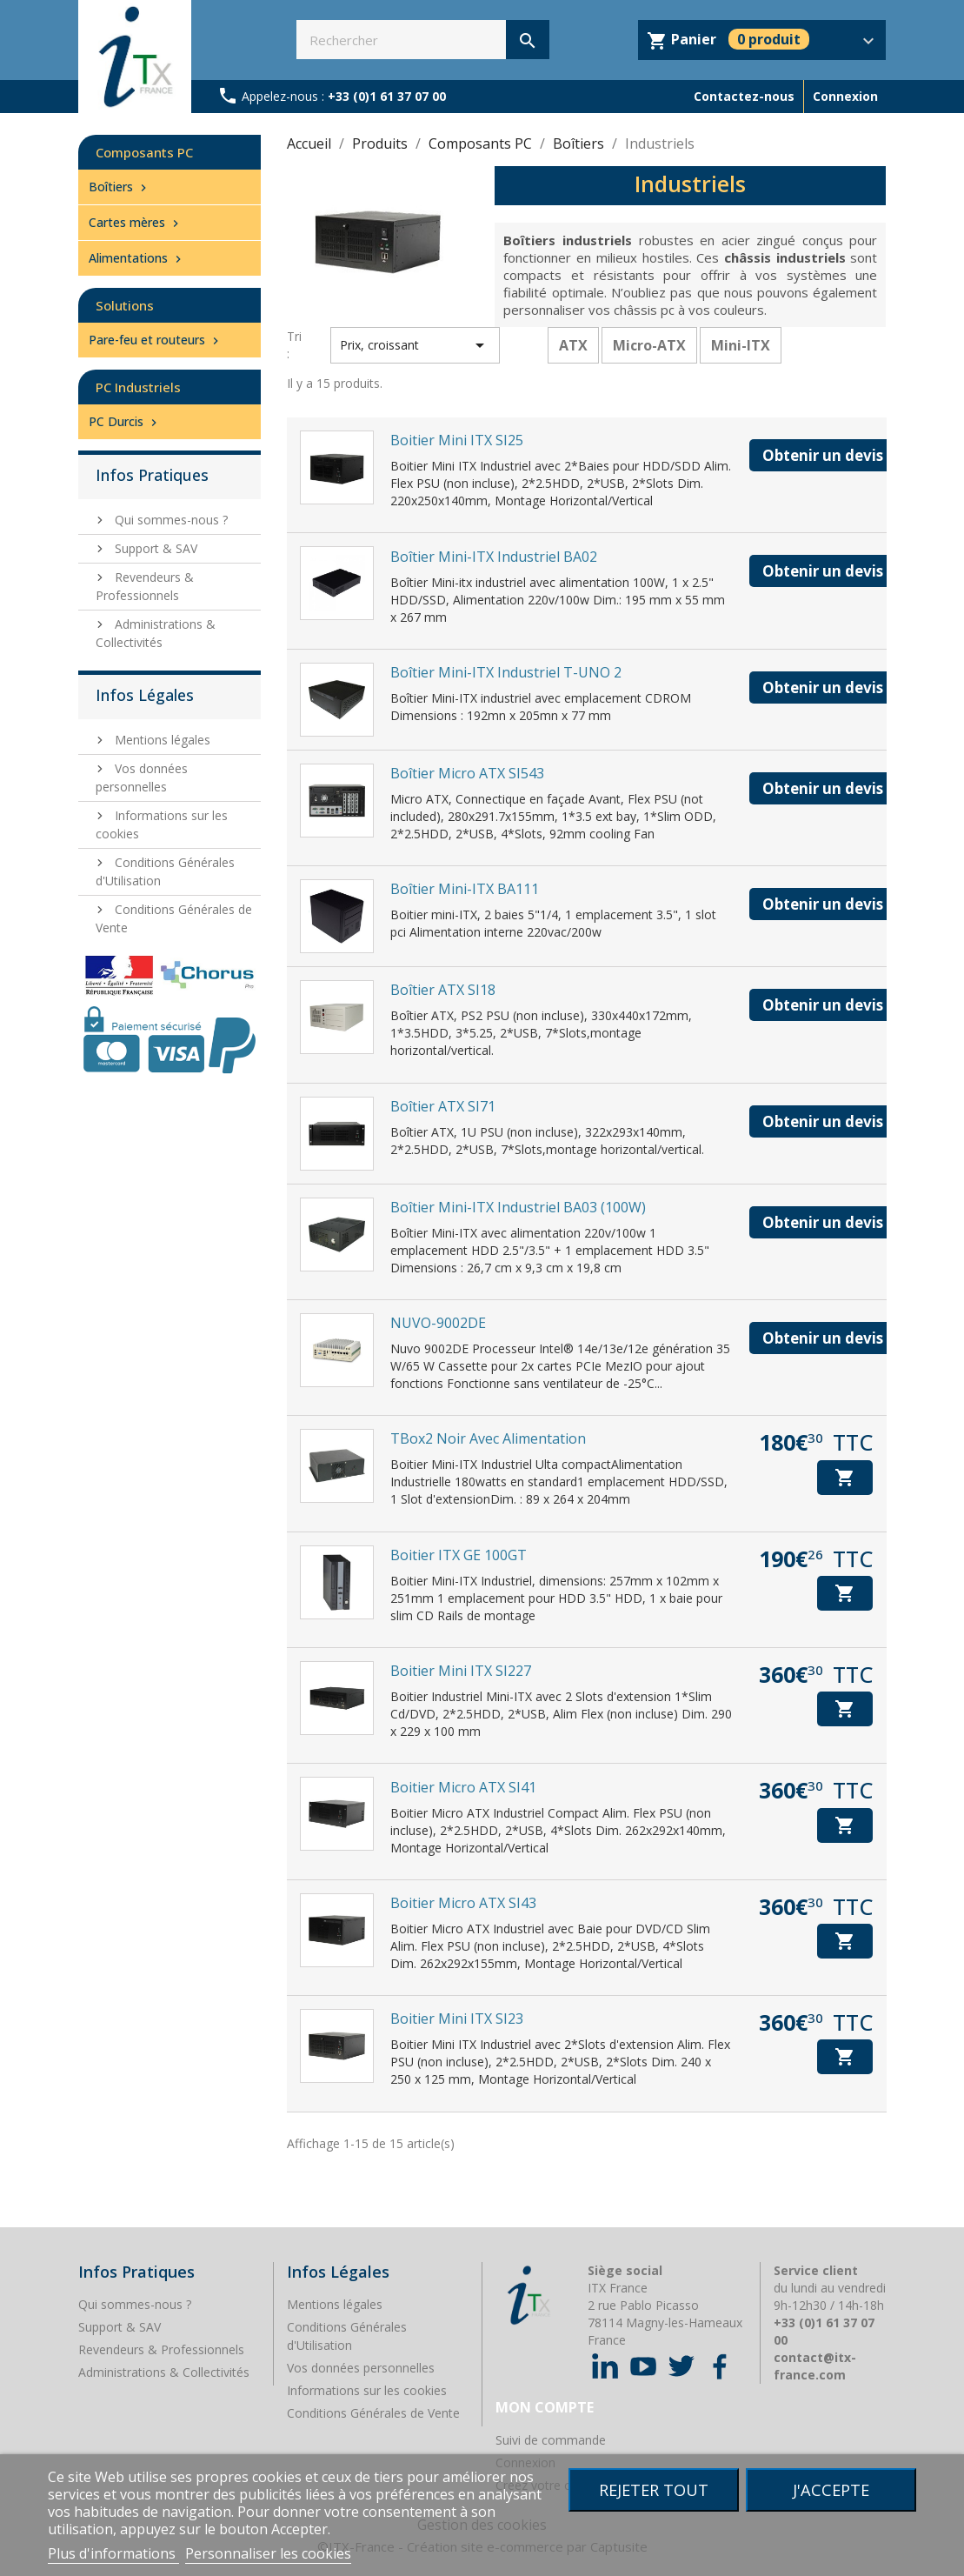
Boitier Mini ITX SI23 (456, 2018)
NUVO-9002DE (438, 1322)
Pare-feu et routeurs (156, 339)
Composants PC (144, 152)
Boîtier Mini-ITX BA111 (464, 888)
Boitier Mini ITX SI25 (456, 440)
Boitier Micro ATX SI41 (463, 1787)
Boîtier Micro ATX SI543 (467, 773)
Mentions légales (160, 739)
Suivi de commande (550, 2440)
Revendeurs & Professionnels (145, 586)
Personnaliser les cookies (268, 2553)
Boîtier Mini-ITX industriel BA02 (493, 556)
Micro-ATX (649, 345)
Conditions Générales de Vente (373, 2413)
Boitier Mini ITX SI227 (460, 1670)
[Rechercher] (422, 39)
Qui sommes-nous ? (169, 519)
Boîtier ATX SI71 (442, 1106)
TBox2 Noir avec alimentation (488, 1438)
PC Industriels (138, 387)
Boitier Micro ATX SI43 (463, 1902)
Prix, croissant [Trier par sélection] (415, 345)
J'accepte (831, 2489)
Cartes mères (136, 222)
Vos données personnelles (361, 2367)
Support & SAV (154, 548)
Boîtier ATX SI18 (442, 989)
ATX (573, 345)
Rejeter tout (653, 2489)
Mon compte (544, 2407)
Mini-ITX (740, 345)
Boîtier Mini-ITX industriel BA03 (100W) (518, 1207)
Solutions (125, 305)
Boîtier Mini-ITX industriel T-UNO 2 (506, 672)
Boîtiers (119, 186)
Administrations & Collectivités (156, 633)
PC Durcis (125, 421)
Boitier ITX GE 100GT (458, 1555)
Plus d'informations (113, 2553)
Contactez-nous (744, 96)
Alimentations (137, 258)
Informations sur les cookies (367, 2390)
